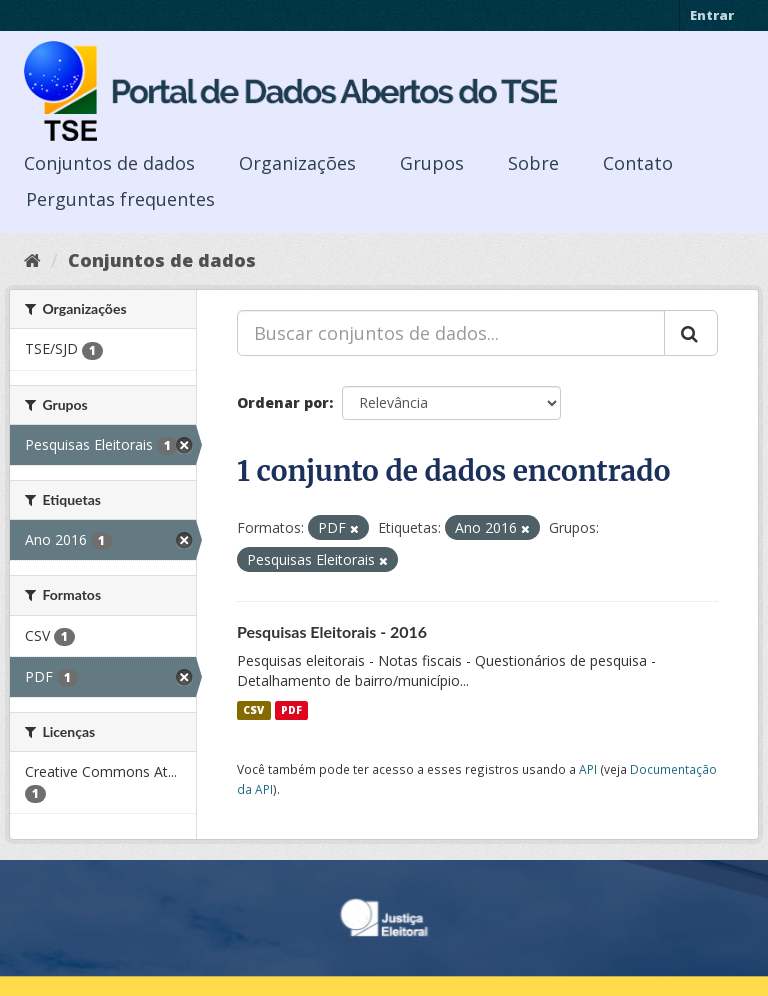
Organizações (297, 163)
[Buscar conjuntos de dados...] (451, 333)
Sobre (533, 163)
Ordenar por (283, 402)
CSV (253, 710)
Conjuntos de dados (109, 163)
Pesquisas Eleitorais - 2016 (332, 631)
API (588, 769)
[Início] (32, 260)
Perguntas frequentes (120, 199)
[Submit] (691, 333)
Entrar (712, 15)
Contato (638, 163)
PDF (291, 710)
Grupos (432, 163)
